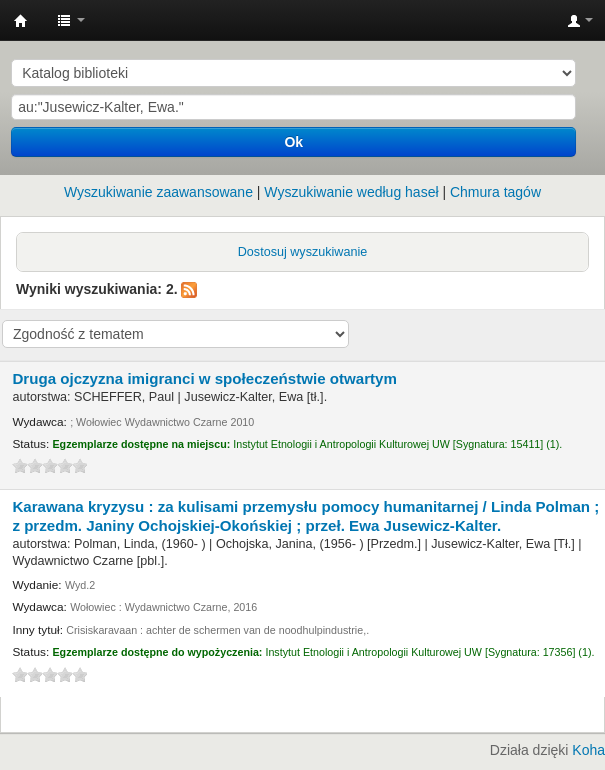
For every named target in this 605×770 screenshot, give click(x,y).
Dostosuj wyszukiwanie (303, 252)
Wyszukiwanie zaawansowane (158, 192)
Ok (293, 142)
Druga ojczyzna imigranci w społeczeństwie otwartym (204, 378)
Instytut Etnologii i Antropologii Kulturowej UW (21, 21)
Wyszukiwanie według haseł (351, 192)
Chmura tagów (495, 192)
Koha (588, 750)
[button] (71, 20)
